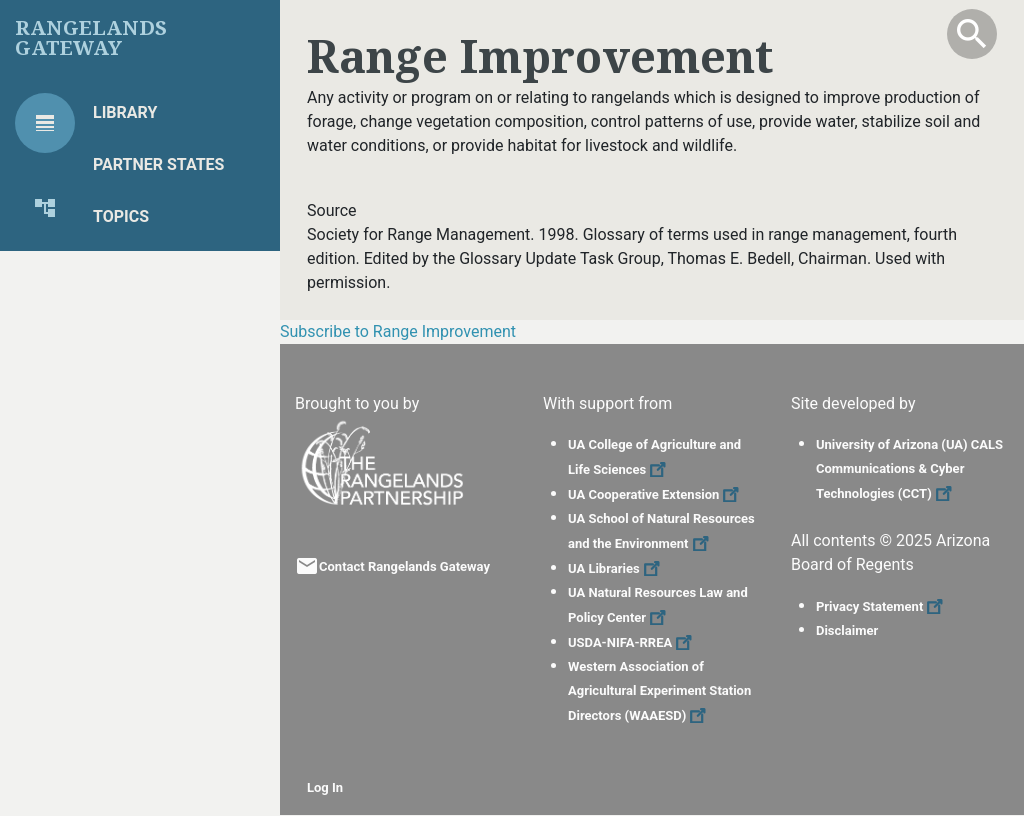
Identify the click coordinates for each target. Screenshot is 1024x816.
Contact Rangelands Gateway (404, 566)
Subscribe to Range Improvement (398, 331)
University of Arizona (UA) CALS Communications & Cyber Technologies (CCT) (909, 469)
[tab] (45, 123)
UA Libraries (616, 568)
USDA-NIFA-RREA (632, 642)
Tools (118, 320)
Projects (132, 268)
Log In (325, 787)
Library (125, 112)
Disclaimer (847, 630)
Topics (121, 216)
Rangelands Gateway (91, 38)
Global (123, 424)
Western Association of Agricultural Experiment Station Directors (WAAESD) (659, 691)
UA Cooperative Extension (656, 494)
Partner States (158, 164)
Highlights (139, 372)
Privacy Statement (882, 606)
